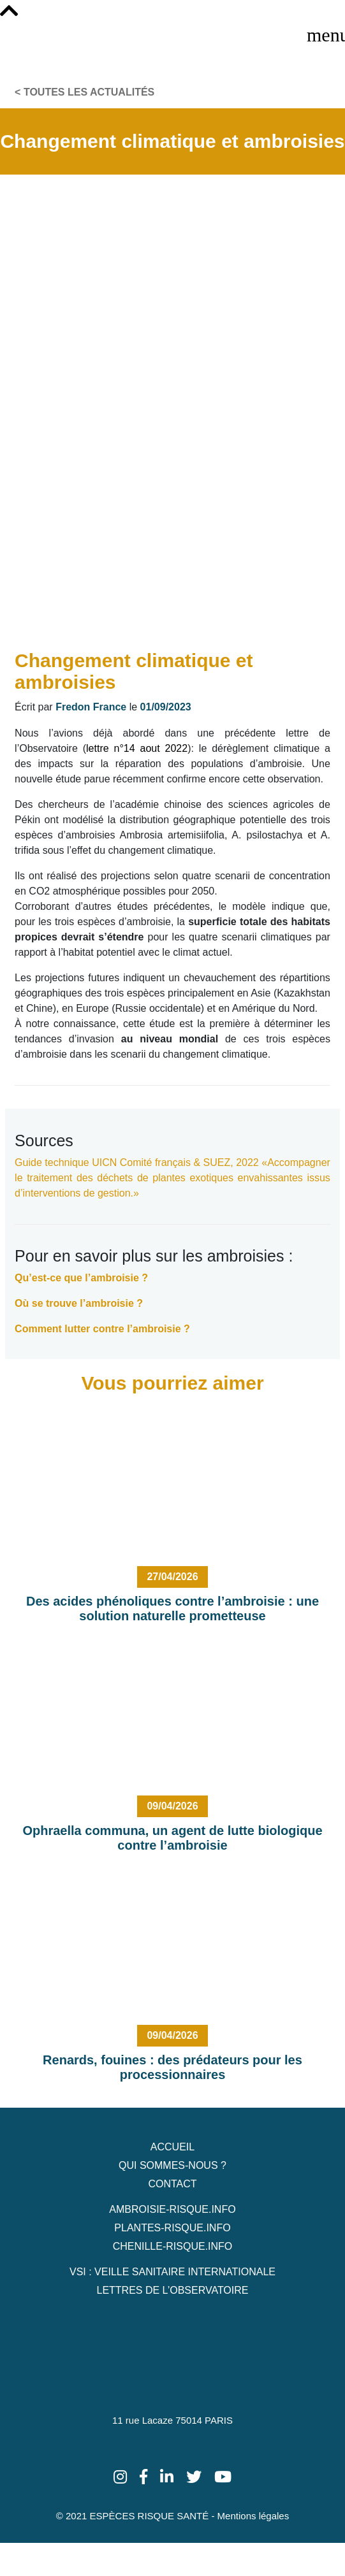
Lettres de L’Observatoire (172, 2290)
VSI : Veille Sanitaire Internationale (172, 2271)
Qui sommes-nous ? (172, 2165)
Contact (172, 2183)
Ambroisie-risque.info (172, 2209)
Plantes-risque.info (172, 2227)
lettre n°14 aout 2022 (136, 748)
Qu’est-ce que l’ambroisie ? (81, 1277)
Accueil (172, 2146)
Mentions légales (253, 2515)
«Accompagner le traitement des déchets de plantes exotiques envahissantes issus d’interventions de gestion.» (172, 1177)
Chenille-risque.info (173, 2246)
